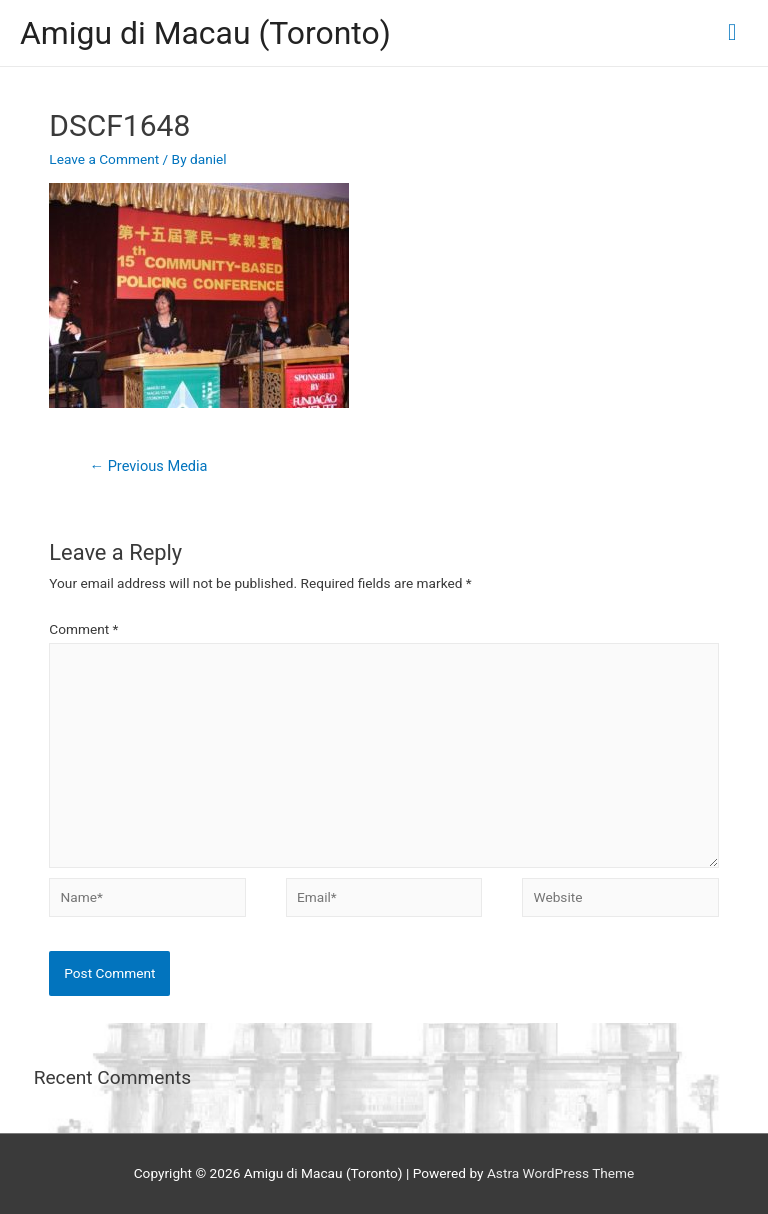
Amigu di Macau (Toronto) (205, 33)
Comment (83, 629)
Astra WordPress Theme (560, 1173)
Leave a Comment (104, 159)
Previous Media (148, 466)
